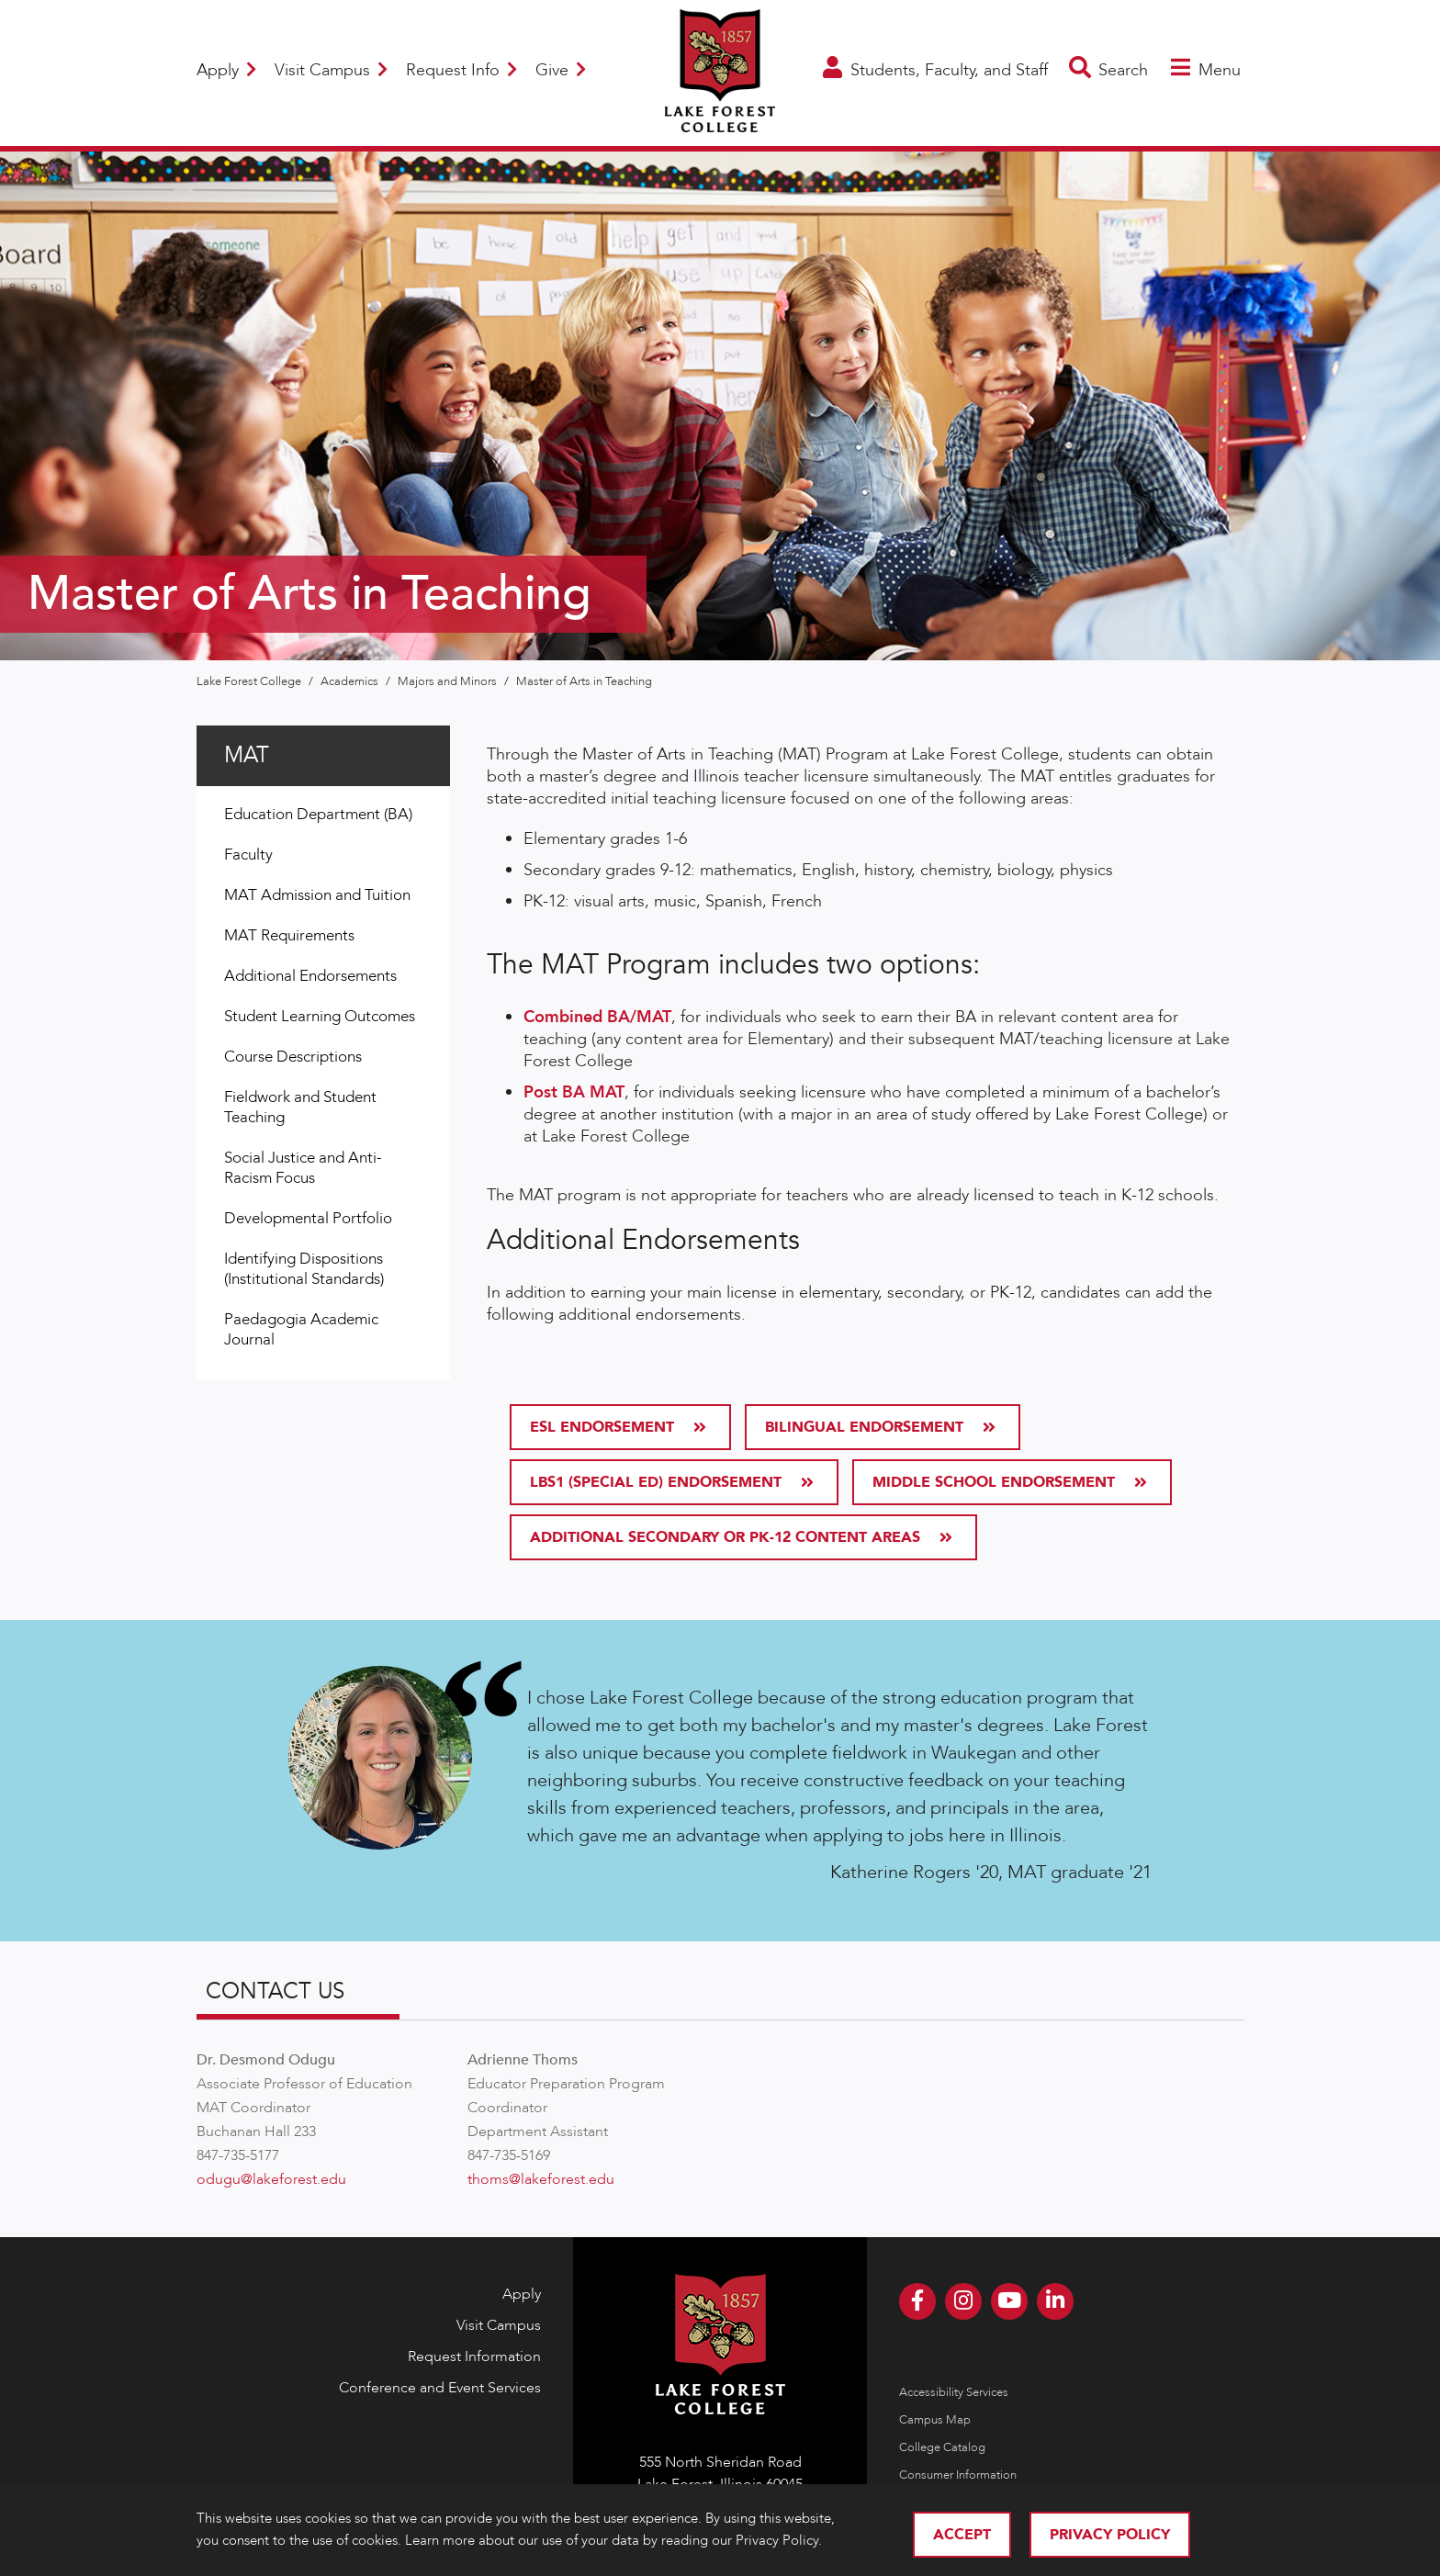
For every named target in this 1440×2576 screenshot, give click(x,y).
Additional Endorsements (310, 975)
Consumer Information (958, 2475)
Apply (226, 70)
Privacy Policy (1110, 2535)
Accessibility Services (953, 2392)
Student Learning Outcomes (319, 1016)
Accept (962, 2535)
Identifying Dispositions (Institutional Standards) (304, 1268)
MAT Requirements (289, 935)
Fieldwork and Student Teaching (300, 1107)
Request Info (461, 70)
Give (560, 70)
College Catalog (942, 2447)
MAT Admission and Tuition (317, 895)
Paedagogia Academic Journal (301, 1329)
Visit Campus (331, 70)
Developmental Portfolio (308, 1218)
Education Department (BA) (318, 814)
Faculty (248, 854)
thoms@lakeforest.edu (540, 2179)
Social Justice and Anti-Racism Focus (303, 1167)
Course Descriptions (293, 1056)
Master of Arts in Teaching (584, 681)
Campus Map (935, 2420)
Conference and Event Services (440, 2388)
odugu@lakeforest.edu (271, 2179)
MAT (246, 755)
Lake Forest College (250, 681)
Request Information (474, 2356)
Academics (351, 681)
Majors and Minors (449, 681)
